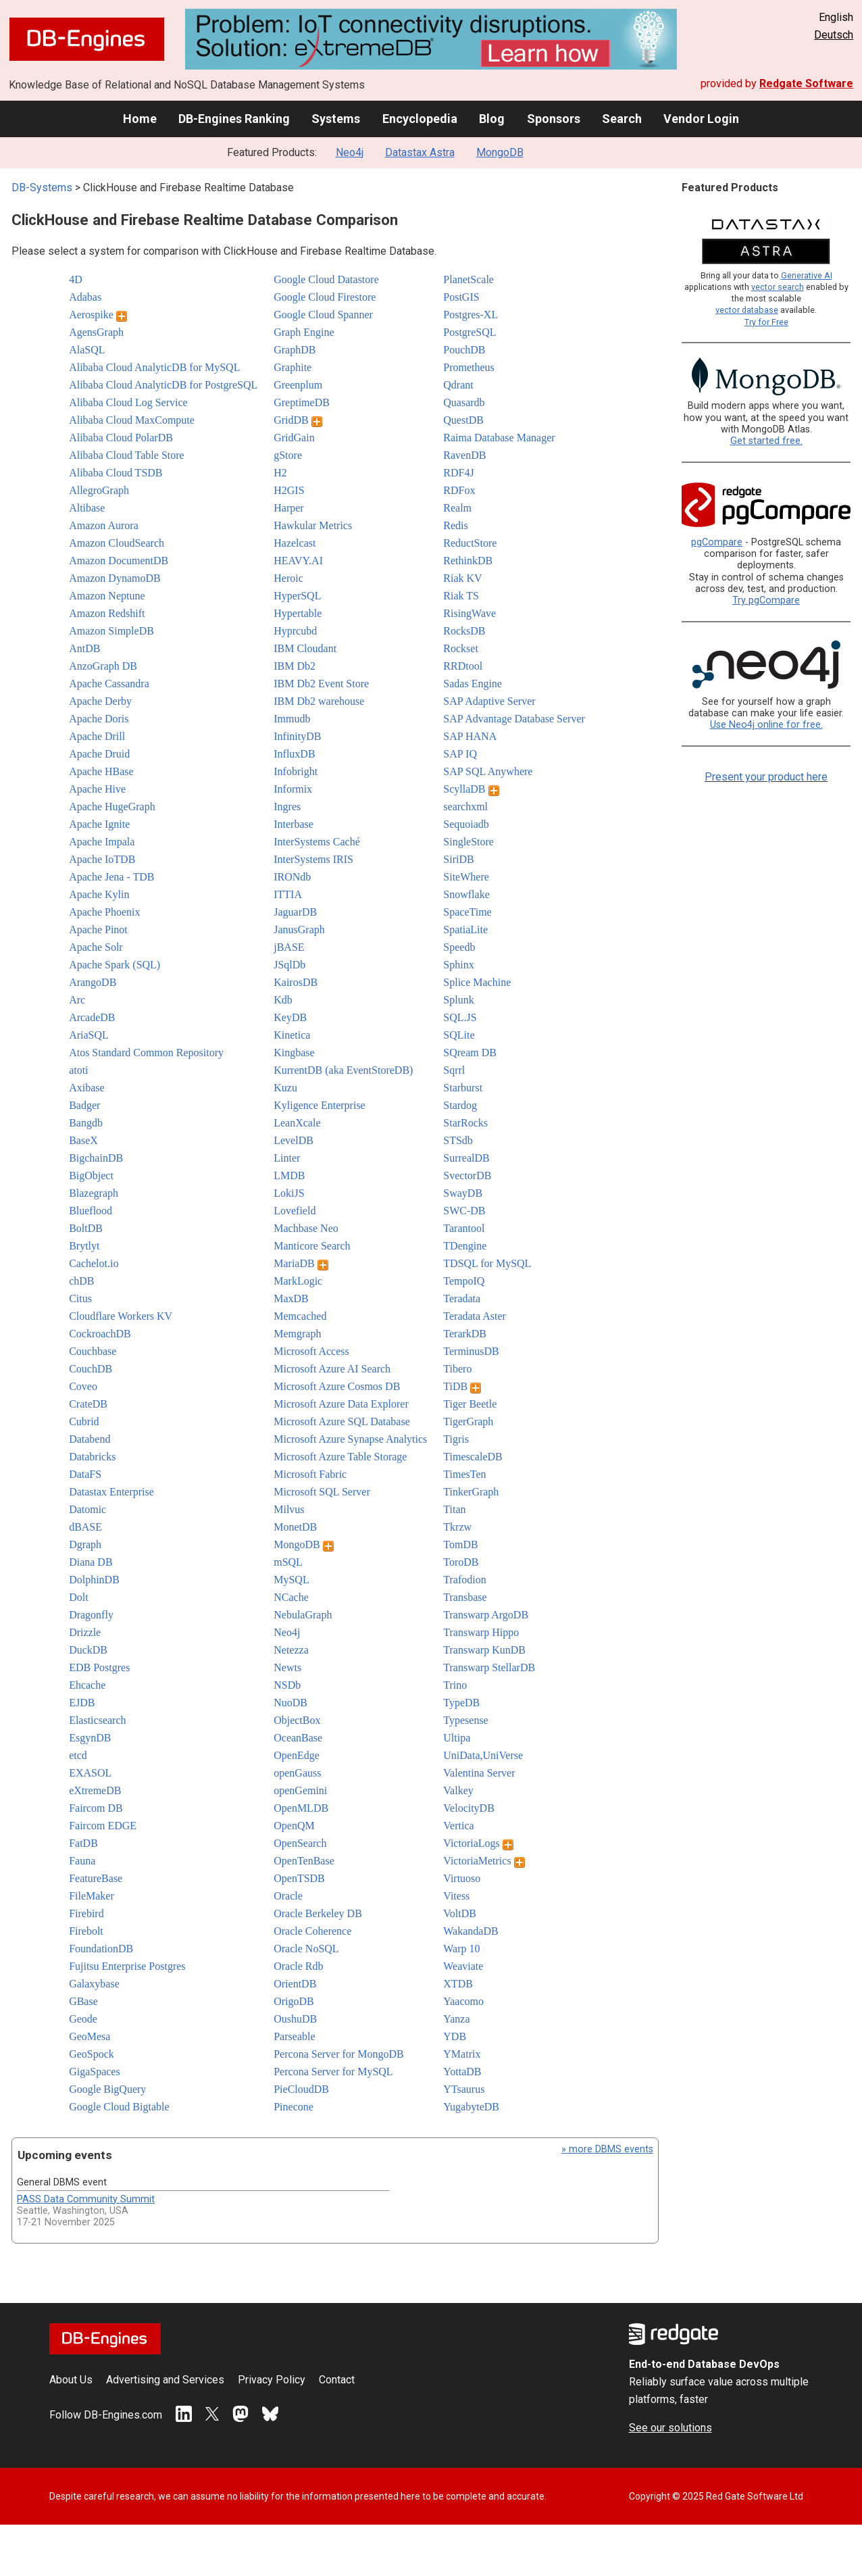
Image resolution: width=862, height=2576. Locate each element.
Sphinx (458, 964)
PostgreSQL (469, 332)
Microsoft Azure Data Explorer (341, 1404)
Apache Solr (96, 947)
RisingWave (469, 613)
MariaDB (301, 1263)
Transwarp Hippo (481, 1632)
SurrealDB (466, 1158)
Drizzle (85, 1632)
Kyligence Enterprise (319, 1105)
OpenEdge (297, 1755)
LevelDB (293, 1140)
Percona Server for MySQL (333, 2071)
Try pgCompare (766, 600)
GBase (83, 2001)
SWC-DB (464, 1210)
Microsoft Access (311, 1351)
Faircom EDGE (102, 1825)
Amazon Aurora (103, 525)
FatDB (83, 1843)
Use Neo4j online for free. (766, 724)
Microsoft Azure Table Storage (340, 1456)
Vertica (458, 1825)
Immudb (292, 718)
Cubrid (84, 1421)
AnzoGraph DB (103, 666)
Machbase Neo (306, 1228)
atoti (78, 1070)
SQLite (458, 1035)
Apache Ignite (99, 824)
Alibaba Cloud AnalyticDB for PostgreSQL (163, 385)
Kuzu (285, 1087)
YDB (454, 2036)
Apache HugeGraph (112, 806)
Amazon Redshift (107, 613)
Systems (335, 119)
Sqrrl (454, 1070)
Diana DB (90, 1562)
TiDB (462, 1386)
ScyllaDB (471, 789)
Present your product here (766, 776)
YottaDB (462, 2071)
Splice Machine (477, 982)
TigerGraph (468, 1421)
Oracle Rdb (298, 1966)
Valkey (458, 1790)
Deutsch (833, 34)
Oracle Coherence (312, 1931)
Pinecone (293, 2106)
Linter (287, 1158)
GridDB (298, 420)
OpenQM (294, 1825)
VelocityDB (469, 1808)
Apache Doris (98, 718)
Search (622, 119)
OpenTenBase (304, 1860)
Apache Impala (101, 841)
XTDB (458, 1983)
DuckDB (88, 1650)
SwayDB (462, 1193)
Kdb (283, 1000)
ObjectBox (297, 1720)
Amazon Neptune (107, 595)
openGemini (300, 1790)
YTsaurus (463, 2089)
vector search (777, 287)
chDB (81, 1281)
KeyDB (290, 1017)
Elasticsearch (97, 1720)
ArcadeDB (92, 1017)
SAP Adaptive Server (489, 701)
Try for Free (766, 322)
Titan (454, 1509)
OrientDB (295, 1983)
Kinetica (292, 1035)
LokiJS (289, 1193)
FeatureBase (95, 1878)
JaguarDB (295, 912)
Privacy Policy (271, 2379)
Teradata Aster (474, 1316)
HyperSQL (297, 595)
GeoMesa (89, 2036)
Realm (457, 508)
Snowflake (466, 894)
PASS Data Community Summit (86, 2199)
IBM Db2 (294, 666)
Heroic (288, 578)
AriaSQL (89, 1035)
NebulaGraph (303, 1614)
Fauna (82, 1860)
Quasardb (463, 402)
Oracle (288, 1896)
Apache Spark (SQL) (114, 964)
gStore (288, 455)
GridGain (294, 437)
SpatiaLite (465, 929)
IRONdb (292, 877)
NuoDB (290, 1702)
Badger (84, 1105)
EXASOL (90, 1773)
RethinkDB (467, 560)
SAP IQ (460, 754)
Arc (77, 1000)
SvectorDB (467, 1175)
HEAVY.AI (298, 560)
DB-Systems (41, 187)
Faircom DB (96, 1808)
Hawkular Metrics (313, 525)
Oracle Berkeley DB (318, 1913)
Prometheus (469, 367)
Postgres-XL (470, 314)
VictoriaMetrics (483, 1860)
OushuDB (295, 2019)
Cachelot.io (93, 1263)
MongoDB (500, 152)
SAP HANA (470, 736)
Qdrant (458, 385)
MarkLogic (298, 1281)
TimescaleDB (472, 1456)
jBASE (289, 947)
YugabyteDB (471, 2106)
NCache (291, 1597)
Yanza (456, 2019)
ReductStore (470, 543)
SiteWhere (466, 877)
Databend (89, 1439)
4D (75, 279)
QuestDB (463, 420)
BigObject (91, 1175)
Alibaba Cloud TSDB (115, 472)
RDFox (459, 490)
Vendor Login (701, 119)
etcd (78, 1755)
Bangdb (86, 1123)
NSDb (287, 1685)
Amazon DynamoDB (115, 578)
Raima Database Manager (499, 437)
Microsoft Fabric (310, 1474)
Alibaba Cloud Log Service (128, 402)
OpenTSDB (299, 1878)
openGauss (297, 1773)
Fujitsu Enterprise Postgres (127, 1966)
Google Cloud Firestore (325, 297)
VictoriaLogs (478, 1843)
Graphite (292, 367)
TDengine (464, 1246)
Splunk (458, 1000)
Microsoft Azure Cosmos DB (337, 1386)
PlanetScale (468, 279)
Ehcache (87, 1685)
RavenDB (464, 455)
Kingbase (294, 1052)
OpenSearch (300, 1843)
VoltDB (459, 1913)
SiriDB (458, 859)
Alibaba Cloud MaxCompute (132, 420)
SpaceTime (467, 912)
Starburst (462, 1087)
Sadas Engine (472, 683)
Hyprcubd (295, 631)
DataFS (85, 1474)
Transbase (464, 1597)
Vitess (456, 1896)
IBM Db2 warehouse (319, 701)
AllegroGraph (99, 490)
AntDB (84, 648)
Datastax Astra (420, 152)
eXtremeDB (95, 1790)
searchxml (465, 806)
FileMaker (91, 1896)
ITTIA (288, 894)
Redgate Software (806, 83)
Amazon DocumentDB (118, 560)
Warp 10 (461, 1948)
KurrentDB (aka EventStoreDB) (343, 1070)
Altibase (87, 508)
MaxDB (291, 1298)
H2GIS (289, 490)
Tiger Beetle (470, 1404)
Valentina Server (479, 1773)
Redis (455, 525)
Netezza (291, 1650)
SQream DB (470, 1052)
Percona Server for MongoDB (338, 2054)
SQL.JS (459, 1017)
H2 (280, 472)
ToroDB (460, 1562)
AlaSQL (87, 349)
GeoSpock (91, 2054)
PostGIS (461, 297)
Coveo (83, 1386)
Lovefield (294, 1210)
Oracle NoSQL (306, 1948)
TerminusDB (471, 1351)
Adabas (85, 297)
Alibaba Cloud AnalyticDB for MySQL (154, 367)
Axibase (86, 1087)
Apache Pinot (98, 929)
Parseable (294, 2036)
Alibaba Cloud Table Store (126, 455)
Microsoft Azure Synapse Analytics (350, 1439)
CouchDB (90, 1368)
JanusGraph (299, 929)
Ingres (287, 806)
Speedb (459, 947)
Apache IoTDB (102, 859)
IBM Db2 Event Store (321, 683)
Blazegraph (93, 1193)
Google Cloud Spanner (323, 314)
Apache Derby (100, 701)
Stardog (460, 1105)
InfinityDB (297, 736)
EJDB (82, 1702)
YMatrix (461, 2054)
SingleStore (468, 841)
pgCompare (716, 542)
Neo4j (349, 152)
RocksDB (464, 631)
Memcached (300, 1316)
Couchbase (92, 1351)
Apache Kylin (99, 894)
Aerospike (98, 314)
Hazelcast (294, 543)
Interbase (293, 824)
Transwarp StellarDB (489, 1667)
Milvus (289, 1509)
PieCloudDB (301, 2089)
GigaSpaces (94, 2071)
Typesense (465, 1720)
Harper (288, 508)
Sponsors (553, 119)
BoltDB (86, 1228)
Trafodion (464, 1579)
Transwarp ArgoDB (485, 1614)
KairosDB (296, 982)
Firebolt (86, 1931)
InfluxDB (294, 754)
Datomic (87, 1509)
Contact (337, 2379)
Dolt (78, 1597)
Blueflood (90, 1210)
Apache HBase (101, 771)
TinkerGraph (471, 1491)
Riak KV (462, 578)
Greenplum (298, 385)
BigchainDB (96, 1158)
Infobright (296, 771)
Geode (83, 2019)
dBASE (85, 1527)
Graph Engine (304, 332)
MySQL (291, 1579)
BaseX (83, 1140)
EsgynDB (90, 1737)
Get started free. (766, 441)
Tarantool (463, 1228)
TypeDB (461, 1702)
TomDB (460, 1544)
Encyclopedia (419, 119)
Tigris (456, 1439)
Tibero (457, 1368)
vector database (746, 310)
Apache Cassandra (109, 683)
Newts (287, 1667)
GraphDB (294, 349)
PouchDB (464, 349)
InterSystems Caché (317, 841)
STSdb (458, 1140)
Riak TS (461, 595)
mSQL (288, 1562)
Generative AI (806, 275)
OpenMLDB (301, 1808)
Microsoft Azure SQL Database (342, 1421)
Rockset (460, 648)
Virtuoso (461, 1878)
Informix (293, 789)
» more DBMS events (607, 2149)
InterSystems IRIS (313, 859)
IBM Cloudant (305, 648)
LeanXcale (297, 1123)
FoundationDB (101, 1948)
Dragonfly (91, 1614)
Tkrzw (457, 1527)
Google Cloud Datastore (326, 279)
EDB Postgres (99, 1667)
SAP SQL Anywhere (487, 771)
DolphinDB (94, 1579)
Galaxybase (94, 1983)
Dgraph (85, 1544)
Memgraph (297, 1333)
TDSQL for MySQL (487, 1263)
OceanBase (298, 1737)
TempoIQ (463, 1281)
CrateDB (88, 1404)
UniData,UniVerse (483, 1755)
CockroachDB (100, 1333)
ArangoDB (92, 982)
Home (140, 119)
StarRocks (465, 1123)
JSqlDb (289, 964)
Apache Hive (97, 789)
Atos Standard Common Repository (146, 1052)
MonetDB (295, 1527)
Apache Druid (99, 754)
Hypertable (298, 613)
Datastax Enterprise (111, 1491)
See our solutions (670, 2427)
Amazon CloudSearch (116, 543)
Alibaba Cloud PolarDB (121, 437)
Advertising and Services (165, 2379)
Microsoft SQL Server (322, 1491)
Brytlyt (84, 1246)
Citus (80, 1298)
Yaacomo (463, 2001)
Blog (492, 119)
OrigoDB (294, 2001)
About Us (71, 2379)
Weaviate (463, 1966)
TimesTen (464, 1474)
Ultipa (456, 1737)
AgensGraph (96, 332)
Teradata (461, 1298)
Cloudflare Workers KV (120, 1316)
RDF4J (458, 472)
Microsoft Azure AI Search (332, 1368)
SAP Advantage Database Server (514, 718)
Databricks (92, 1456)
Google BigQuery (107, 2089)
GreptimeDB (302, 402)
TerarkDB (464, 1333)
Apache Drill (97, 736)
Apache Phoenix (104, 912)
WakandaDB (470, 1931)
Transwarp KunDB (484, 1650)
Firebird (86, 1913)
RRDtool (462, 666)
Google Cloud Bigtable (119, 2106)
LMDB (289, 1175)
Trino (455, 1685)
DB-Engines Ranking (234, 119)
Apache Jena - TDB (111, 877)
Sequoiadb (466, 824)
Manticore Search (312, 1246)
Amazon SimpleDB (111, 631)
